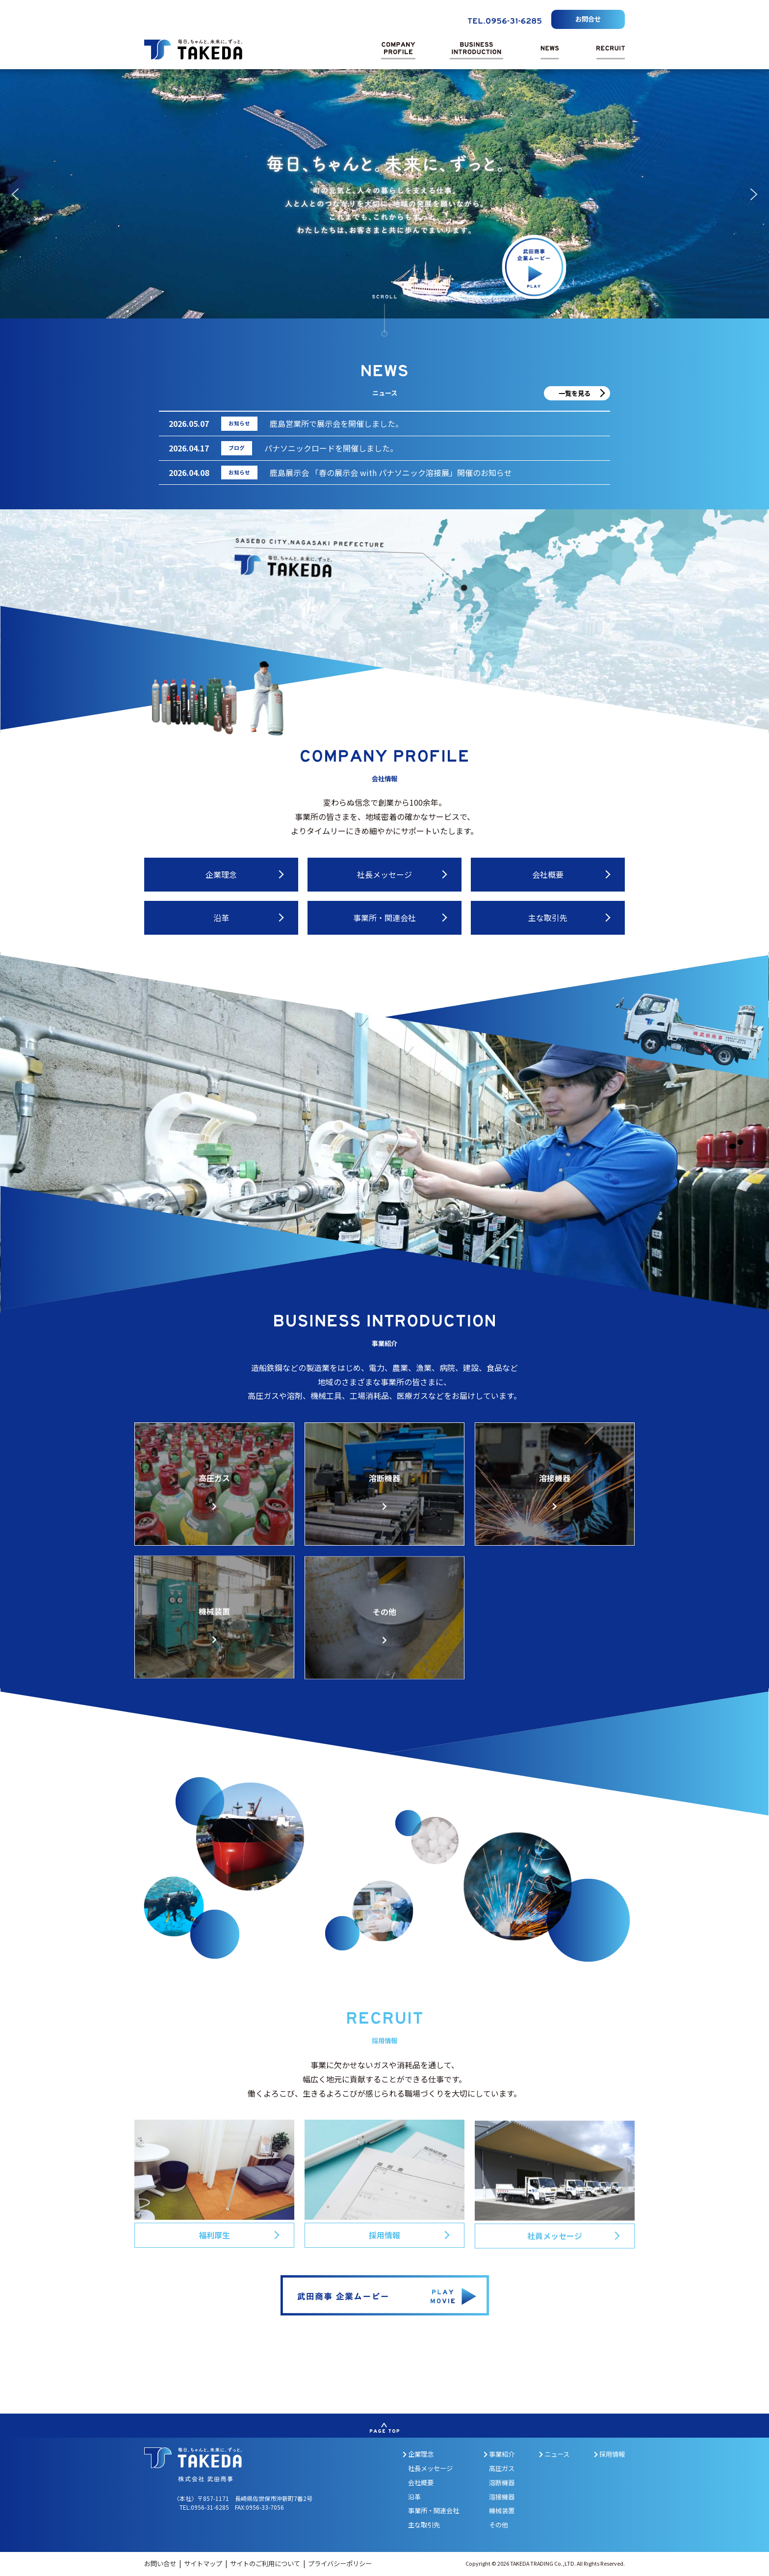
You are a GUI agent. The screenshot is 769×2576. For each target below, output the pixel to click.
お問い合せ (161, 2563)
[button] (15, 194)
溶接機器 (501, 2496)
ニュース (554, 2454)
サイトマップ (204, 2563)
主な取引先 (424, 2524)
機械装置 (501, 2510)
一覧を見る (574, 393)
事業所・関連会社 (433, 2510)
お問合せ (588, 19)
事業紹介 (499, 2454)
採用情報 (609, 2454)
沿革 (414, 2496)
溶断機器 (501, 2482)
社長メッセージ (430, 2468)
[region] (384, 194)
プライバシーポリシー (340, 2563)
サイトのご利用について (266, 2563)
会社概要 (421, 2482)
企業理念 (418, 2454)
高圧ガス (501, 2468)
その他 (498, 2524)
